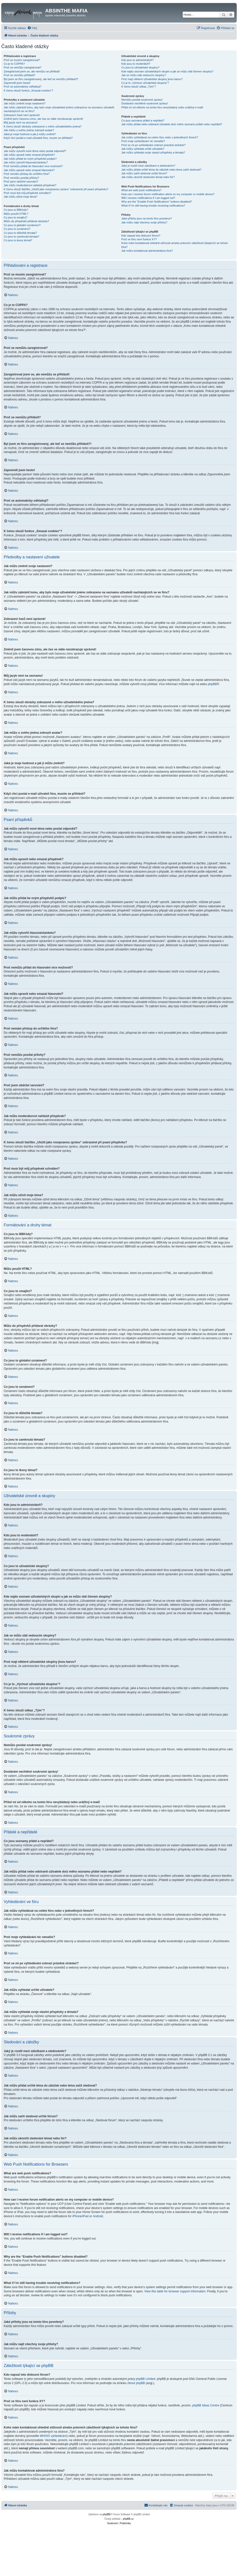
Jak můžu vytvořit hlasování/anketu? (26, 162)
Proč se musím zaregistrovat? (22, 60)
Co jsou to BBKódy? (16, 209)
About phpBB (136, 2383)
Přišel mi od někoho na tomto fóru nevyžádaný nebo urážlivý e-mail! (162, 107)
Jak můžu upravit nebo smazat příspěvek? (29, 154)
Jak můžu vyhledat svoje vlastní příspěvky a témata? (153, 152)
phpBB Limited (145, 2379)
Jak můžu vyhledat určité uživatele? (143, 148)
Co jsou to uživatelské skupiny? (140, 67)
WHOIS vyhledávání (53, 2436)
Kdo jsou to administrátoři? (137, 60)
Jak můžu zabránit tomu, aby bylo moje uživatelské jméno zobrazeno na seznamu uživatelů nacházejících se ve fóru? (59, 109)
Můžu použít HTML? (16, 213)
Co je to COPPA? (14, 63)
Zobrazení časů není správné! (22, 115)
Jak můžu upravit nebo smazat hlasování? (29, 170)
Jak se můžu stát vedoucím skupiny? (143, 75)
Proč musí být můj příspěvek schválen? (27, 192)
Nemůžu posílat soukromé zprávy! (142, 99)
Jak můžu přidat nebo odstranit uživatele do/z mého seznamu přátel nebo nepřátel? (171, 124)
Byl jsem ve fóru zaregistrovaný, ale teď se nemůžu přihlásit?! (41, 79)
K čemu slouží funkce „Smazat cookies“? (28, 90)
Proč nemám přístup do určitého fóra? (27, 173)
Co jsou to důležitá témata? (20, 232)
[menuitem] (32, 28)
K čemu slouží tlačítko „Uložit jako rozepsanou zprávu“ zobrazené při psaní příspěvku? (56, 189)
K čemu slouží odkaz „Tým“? (138, 86)
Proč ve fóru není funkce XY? (139, 239)
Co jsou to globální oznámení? (22, 225)
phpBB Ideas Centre (205, 2405)
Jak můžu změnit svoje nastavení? (24, 103)
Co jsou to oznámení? (17, 228)
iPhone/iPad (80, 2216)
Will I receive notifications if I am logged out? (148, 197)
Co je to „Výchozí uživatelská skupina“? (145, 82)
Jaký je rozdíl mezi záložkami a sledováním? (148, 165)
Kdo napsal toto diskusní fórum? (140, 235)
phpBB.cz (128, 2518)
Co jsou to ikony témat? (18, 240)
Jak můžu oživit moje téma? (20, 196)
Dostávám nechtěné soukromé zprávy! (144, 103)
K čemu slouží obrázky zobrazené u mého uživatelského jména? (43, 126)
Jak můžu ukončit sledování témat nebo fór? (148, 177)
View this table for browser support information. (175, 2291)
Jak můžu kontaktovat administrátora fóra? (147, 250)
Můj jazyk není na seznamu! (20, 122)
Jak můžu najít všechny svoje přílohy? (144, 222)
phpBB (212, 684)
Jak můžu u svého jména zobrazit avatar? (29, 130)
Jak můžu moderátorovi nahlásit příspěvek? (30, 185)
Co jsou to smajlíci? (15, 217)
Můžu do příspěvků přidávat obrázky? (26, 221)
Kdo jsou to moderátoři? (135, 63)
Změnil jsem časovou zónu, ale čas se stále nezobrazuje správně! (43, 118)
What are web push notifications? (141, 190)
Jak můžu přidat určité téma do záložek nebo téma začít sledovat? (161, 169)
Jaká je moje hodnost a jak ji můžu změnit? (30, 134)
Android (98, 2216)
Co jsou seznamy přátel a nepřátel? (142, 120)
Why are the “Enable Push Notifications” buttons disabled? (156, 201)
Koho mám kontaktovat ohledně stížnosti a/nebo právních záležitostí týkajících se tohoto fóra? (174, 245)
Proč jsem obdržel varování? (21, 181)
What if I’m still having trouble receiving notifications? (153, 205)
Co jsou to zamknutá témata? (21, 236)
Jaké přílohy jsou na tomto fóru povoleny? (146, 218)
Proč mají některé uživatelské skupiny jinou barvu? (152, 79)
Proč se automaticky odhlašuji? (22, 86)
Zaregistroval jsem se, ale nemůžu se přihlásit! (32, 71)
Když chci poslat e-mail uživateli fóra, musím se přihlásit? (38, 137)
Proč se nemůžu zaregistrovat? (22, 67)
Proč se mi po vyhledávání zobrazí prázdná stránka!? (153, 145)
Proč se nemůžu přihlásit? (19, 75)
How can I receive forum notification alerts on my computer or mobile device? (167, 194)
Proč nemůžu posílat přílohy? (21, 177)
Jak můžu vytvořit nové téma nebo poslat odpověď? (35, 151)
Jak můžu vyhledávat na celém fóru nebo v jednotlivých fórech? (159, 137)
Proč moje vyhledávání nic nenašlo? (143, 141)
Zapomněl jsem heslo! (17, 82)
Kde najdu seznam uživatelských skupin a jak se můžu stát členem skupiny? (167, 71)
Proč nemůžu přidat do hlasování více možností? (33, 166)
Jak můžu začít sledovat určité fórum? (144, 173)
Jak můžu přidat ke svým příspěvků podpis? (30, 158)
